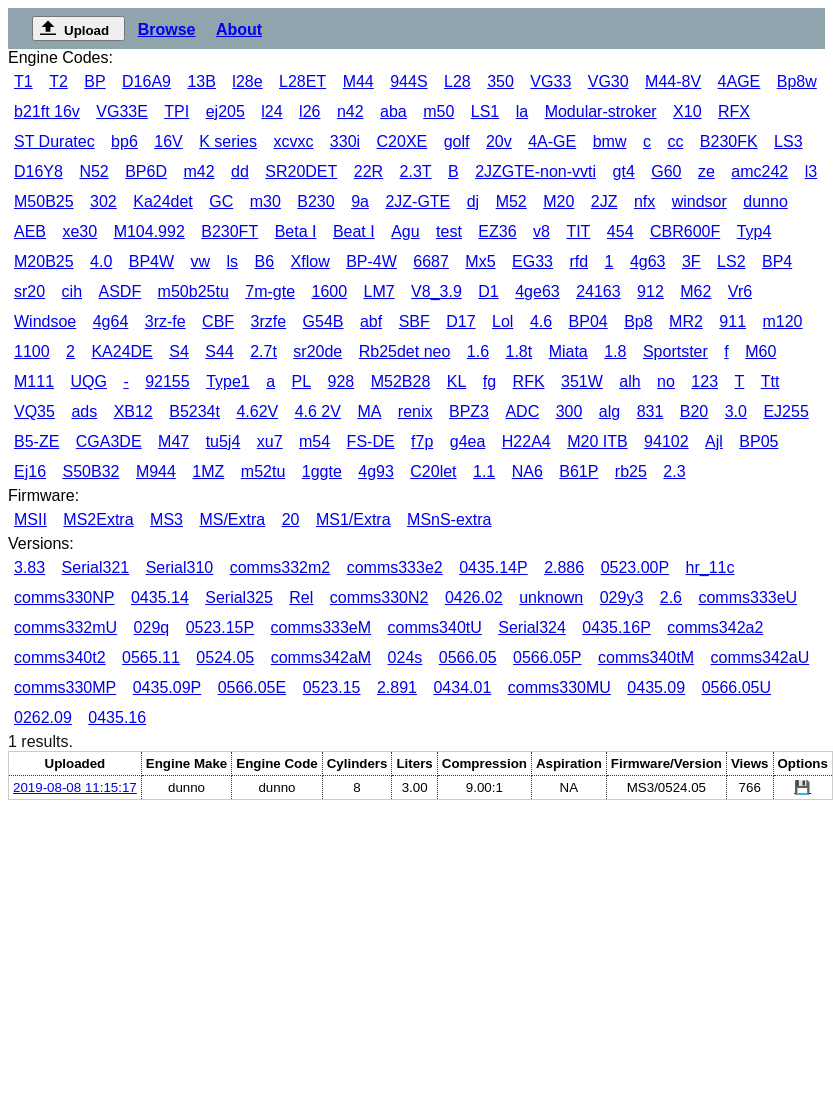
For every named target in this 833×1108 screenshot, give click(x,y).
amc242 (759, 171)
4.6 (541, 321)
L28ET (302, 81)
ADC (522, 411)
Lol (502, 321)
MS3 (166, 519)
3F (691, 261)
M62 (695, 291)
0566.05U (736, 687)
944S (408, 81)
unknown (551, 597)
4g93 (376, 471)
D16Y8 (38, 171)
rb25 (631, 471)
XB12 (133, 411)
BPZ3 (469, 411)
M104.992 (149, 231)
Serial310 (180, 567)
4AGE (739, 81)
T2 (58, 81)
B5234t (194, 411)
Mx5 (480, 261)
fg (489, 381)
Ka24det (163, 201)
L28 (457, 81)
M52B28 (401, 381)
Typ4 (754, 231)
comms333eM (321, 627)
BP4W (151, 261)
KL (457, 381)
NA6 (527, 471)
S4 (179, 351)
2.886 (564, 567)
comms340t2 (60, 657)
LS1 (485, 111)
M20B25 (44, 261)
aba (393, 111)
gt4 (624, 171)
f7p (422, 441)
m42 (198, 171)
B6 (265, 261)
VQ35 (34, 411)
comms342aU (759, 657)
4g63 (648, 261)
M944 (156, 471)
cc (675, 141)
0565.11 (151, 657)
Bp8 (638, 321)
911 (732, 321)
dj (473, 201)
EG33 (532, 261)
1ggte (322, 471)
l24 (271, 111)
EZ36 (497, 231)
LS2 (731, 261)
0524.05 (225, 657)
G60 (666, 171)
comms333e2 (395, 567)
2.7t (263, 351)
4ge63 (537, 291)
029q (152, 627)
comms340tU (435, 627)
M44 (358, 81)
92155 (167, 381)
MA (369, 411)
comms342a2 (715, 627)
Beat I (354, 231)
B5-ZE (36, 441)
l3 (811, 171)
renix (415, 411)
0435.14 (160, 597)
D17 (460, 321)
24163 (598, 291)
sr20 (29, 291)
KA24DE (121, 351)
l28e (247, 81)
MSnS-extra (449, 519)
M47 (173, 441)
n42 (350, 111)
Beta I (296, 231)
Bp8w (797, 81)
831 (650, 411)
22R (368, 171)
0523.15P (220, 627)
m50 (438, 111)
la (522, 111)
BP (94, 81)
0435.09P (167, 687)
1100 (32, 351)
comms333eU (747, 597)
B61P (578, 471)
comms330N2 (379, 597)
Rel (301, 597)
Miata (568, 351)
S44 (219, 351)
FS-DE (371, 441)
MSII (30, 519)
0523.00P (635, 567)
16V (168, 141)
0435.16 (117, 717)
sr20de (317, 351)
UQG (88, 381)
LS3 (788, 141)
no (666, 381)
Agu (405, 231)
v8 (541, 231)
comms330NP (64, 597)
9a (360, 201)
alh (629, 381)
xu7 (270, 441)
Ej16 (30, 471)
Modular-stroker (601, 111)
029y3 (622, 597)
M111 (34, 381)
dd (240, 171)
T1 (23, 81)
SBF (414, 321)
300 (569, 411)
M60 (760, 351)
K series (228, 141)
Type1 (228, 381)
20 (291, 519)
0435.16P (616, 627)
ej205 (225, 111)
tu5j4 (223, 441)
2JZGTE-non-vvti (535, 171)
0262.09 (43, 717)
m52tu (263, 471)
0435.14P (493, 567)
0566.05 (468, 657)
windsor (699, 201)
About (239, 29)
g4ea (468, 441)
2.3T (416, 171)
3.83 (29, 567)
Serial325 (239, 597)
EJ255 (785, 411)
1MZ (208, 471)
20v (499, 141)
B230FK (729, 141)
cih (72, 291)
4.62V (257, 411)
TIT (578, 231)
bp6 (124, 141)
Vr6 (740, 291)
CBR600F (685, 231)
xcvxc (293, 141)
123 (704, 381)
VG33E (122, 111)
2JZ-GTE (417, 201)
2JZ (604, 201)
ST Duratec (54, 141)
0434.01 (462, 687)
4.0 (101, 261)
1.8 (615, 351)
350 (500, 81)
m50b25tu (193, 291)
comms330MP (65, 687)
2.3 (674, 471)
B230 (315, 201)
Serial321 (96, 567)
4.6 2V (318, 411)
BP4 (777, 261)
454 (620, 231)
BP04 (588, 321)
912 (650, 291)
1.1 (484, 471)
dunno (765, 201)
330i (345, 141)
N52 (93, 171)
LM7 (379, 291)
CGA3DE (109, 441)
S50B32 (90, 471)
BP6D (146, 171)
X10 (687, 111)
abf (371, 321)
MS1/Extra (353, 519)
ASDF (119, 291)
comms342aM (321, 657)
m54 (314, 441)
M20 (558, 201)
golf (457, 141)
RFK (529, 381)
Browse (167, 29)
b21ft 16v (47, 111)
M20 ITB (597, 441)
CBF (218, 321)
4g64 (111, 321)
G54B (323, 321)
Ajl (714, 441)
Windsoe (45, 321)
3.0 (736, 411)
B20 (694, 411)
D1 (488, 291)
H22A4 (526, 441)
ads (84, 411)
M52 (511, 201)
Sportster (675, 351)
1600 (329, 291)
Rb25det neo (405, 351)
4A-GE (552, 141)
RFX (734, 111)
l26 (309, 111)
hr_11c (710, 567)
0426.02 (474, 597)
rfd (578, 261)
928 (341, 381)
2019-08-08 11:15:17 (75, 787)
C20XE (402, 141)
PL (302, 381)
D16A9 (146, 81)
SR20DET (301, 171)
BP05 (758, 441)
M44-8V (673, 81)
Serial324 (532, 627)
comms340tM (646, 657)
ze (706, 171)
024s (405, 657)
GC (221, 201)
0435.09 (656, 687)
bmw (610, 141)
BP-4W (371, 261)
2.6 (671, 597)
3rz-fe (165, 321)
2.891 (397, 687)
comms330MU (559, 687)
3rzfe (269, 321)
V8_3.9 (436, 291)
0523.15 (332, 687)
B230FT (229, 231)
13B (201, 81)
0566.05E (252, 687)
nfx (644, 201)
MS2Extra (98, 519)
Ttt (770, 381)
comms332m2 (280, 567)
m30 (265, 201)
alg (609, 411)
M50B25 (44, 201)
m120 (782, 321)
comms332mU (65, 627)
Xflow (310, 261)
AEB (30, 231)
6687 (431, 261)
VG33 (550, 81)
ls (233, 261)
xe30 (79, 231)
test (449, 231)
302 (103, 201)
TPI (176, 111)
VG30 (608, 81)
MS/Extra (232, 519)
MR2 (686, 321)
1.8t (519, 351)
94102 (666, 441)
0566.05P (547, 657)
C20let (433, 471)
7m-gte (270, 291)
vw (201, 261)
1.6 (478, 351)
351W (582, 381)
